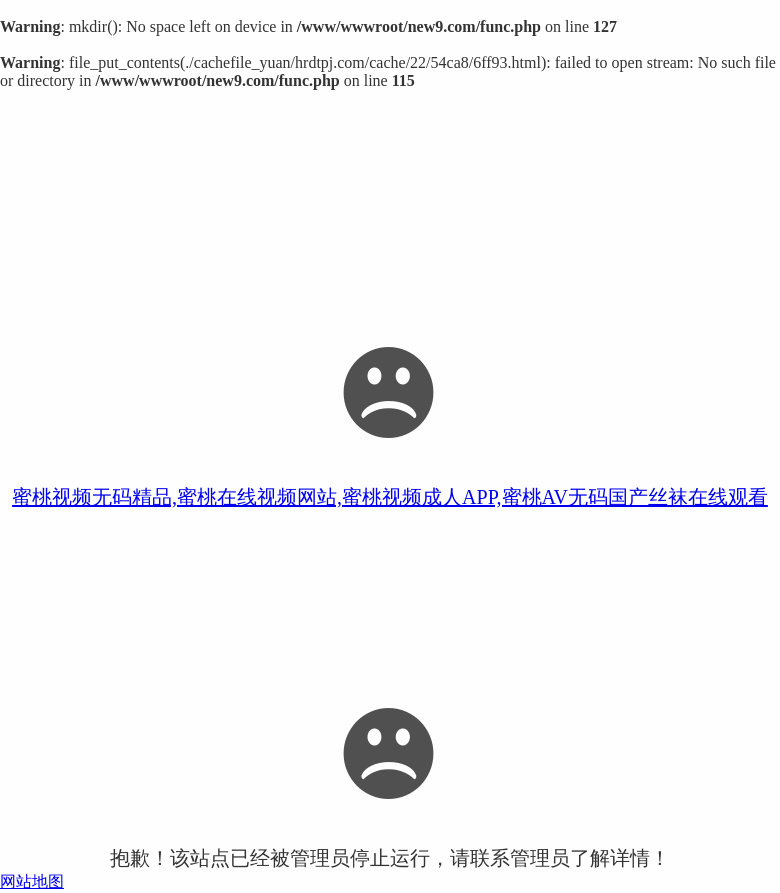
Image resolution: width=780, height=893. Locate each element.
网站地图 (32, 881)
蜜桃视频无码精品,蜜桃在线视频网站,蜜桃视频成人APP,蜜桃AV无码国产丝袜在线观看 (390, 497)
